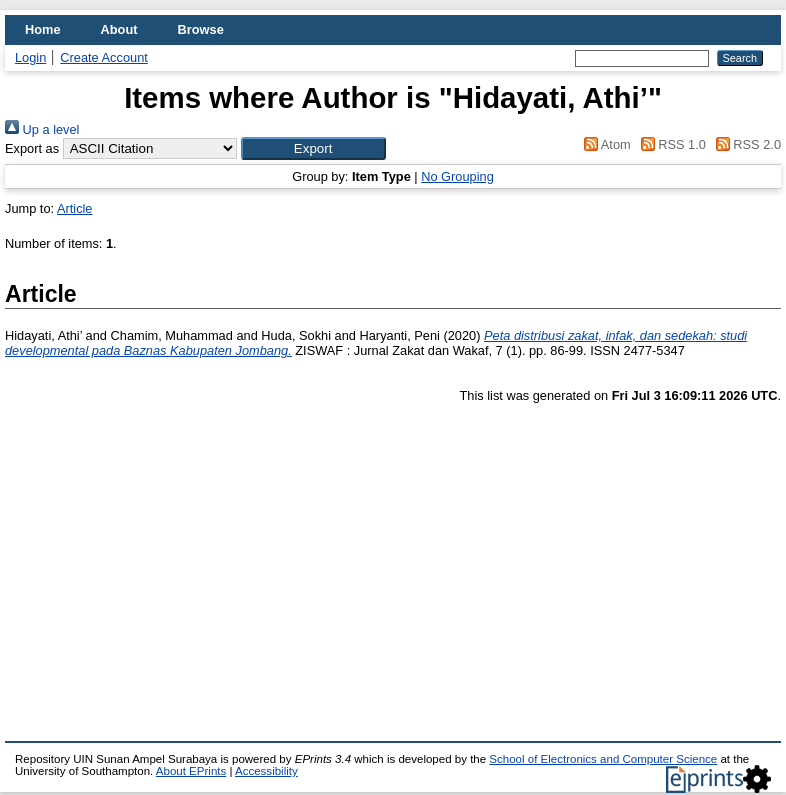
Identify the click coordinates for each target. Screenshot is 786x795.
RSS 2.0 (745, 144)
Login (30, 57)
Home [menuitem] (43, 29)
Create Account (104, 57)
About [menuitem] (119, 29)
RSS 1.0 (670, 144)
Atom (604, 144)
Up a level (42, 129)
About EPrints (191, 771)
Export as (32, 148)
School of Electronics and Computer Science (603, 759)
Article (75, 208)
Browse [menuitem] (201, 29)
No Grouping (457, 176)
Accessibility (266, 771)
